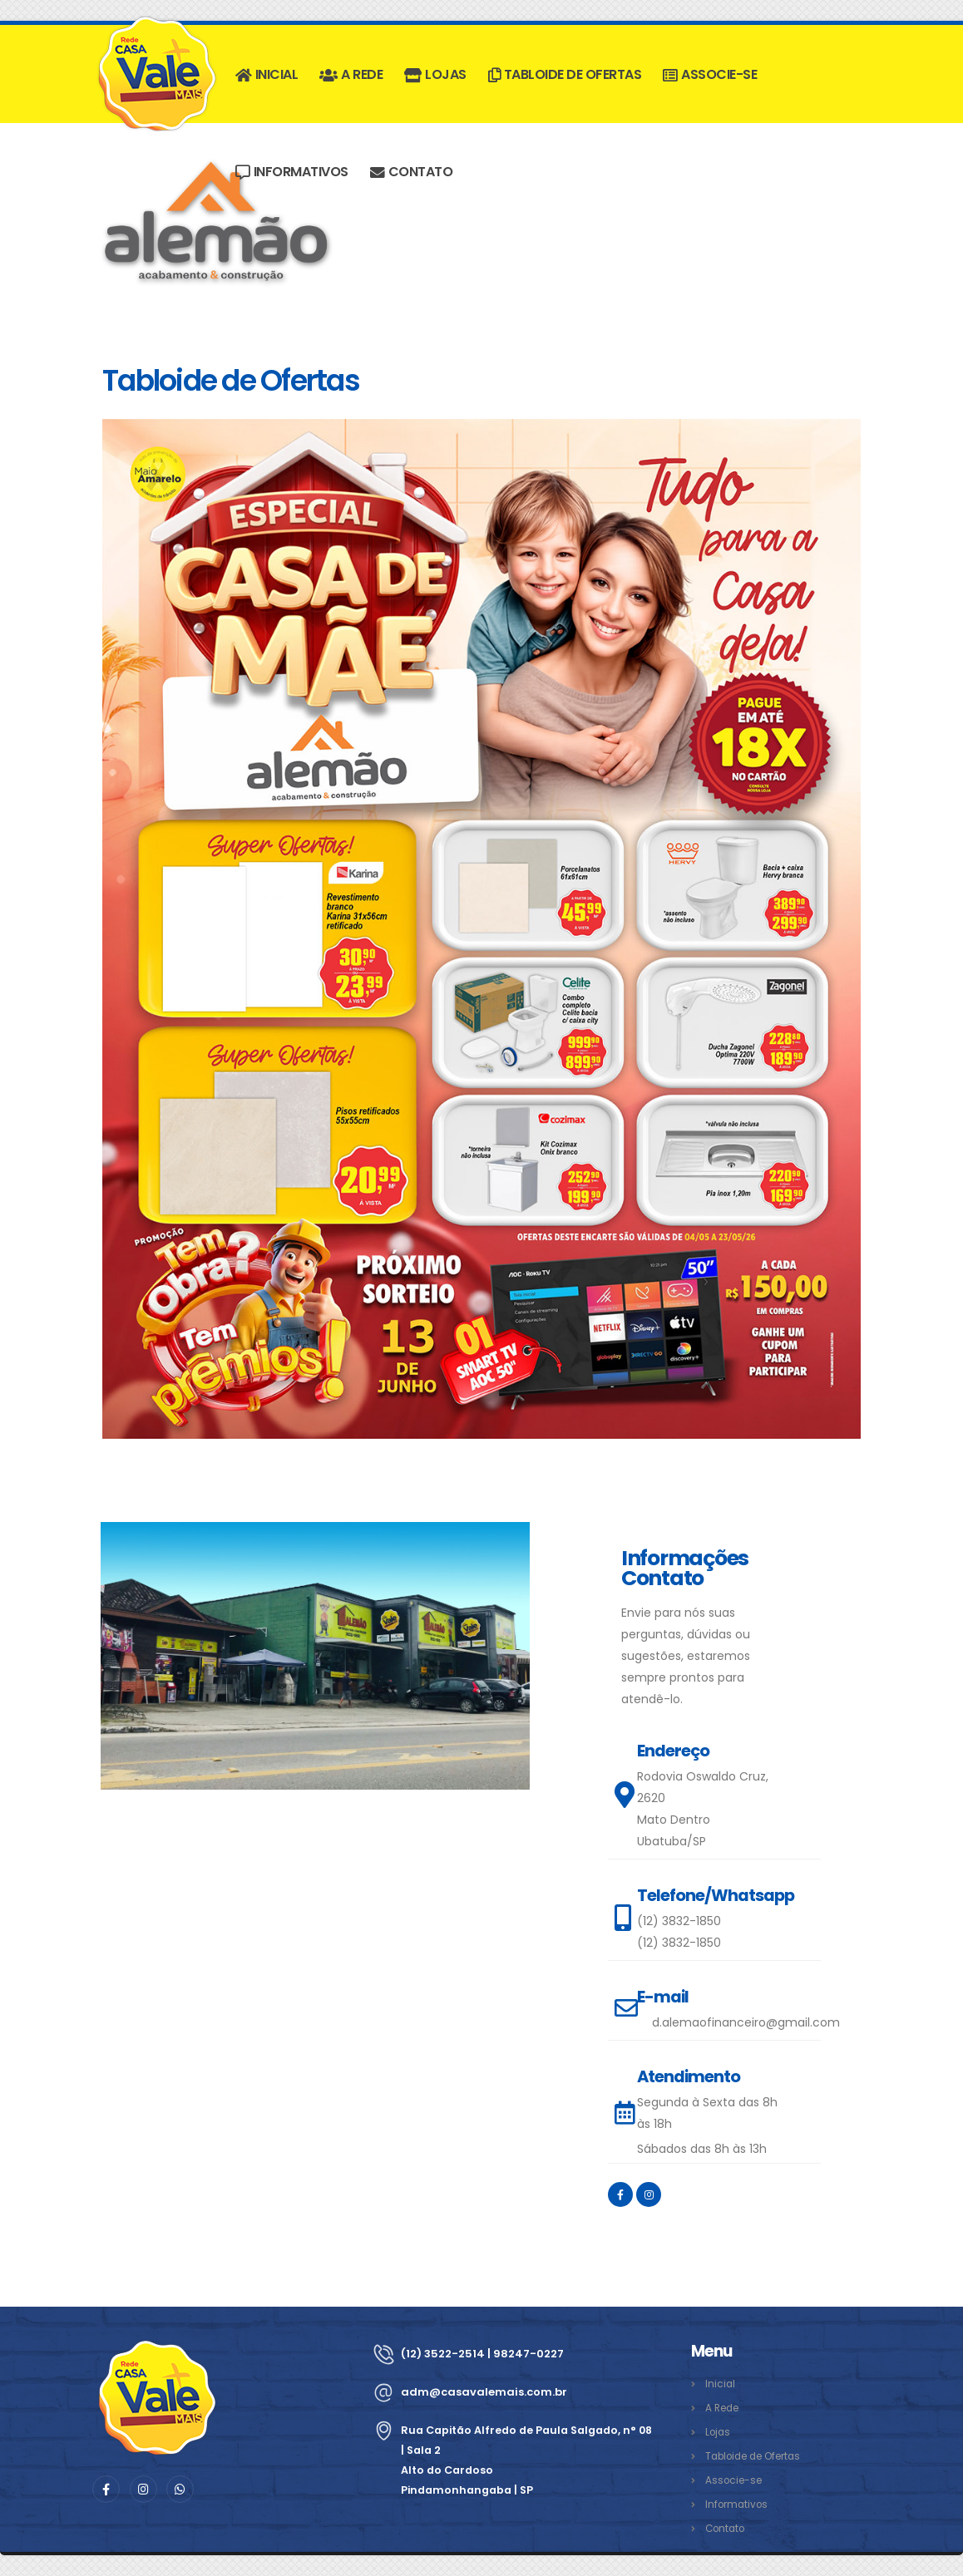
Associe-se (710, 74)
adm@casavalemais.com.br (487, 2392)
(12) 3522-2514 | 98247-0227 (487, 2354)
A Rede (351, 74)
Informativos (291, 171)
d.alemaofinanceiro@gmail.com (746, 2022)
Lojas (435, 74)
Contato (411, 171)
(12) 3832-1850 (679, 1921)
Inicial (266, 74)
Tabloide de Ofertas (564, 74)
